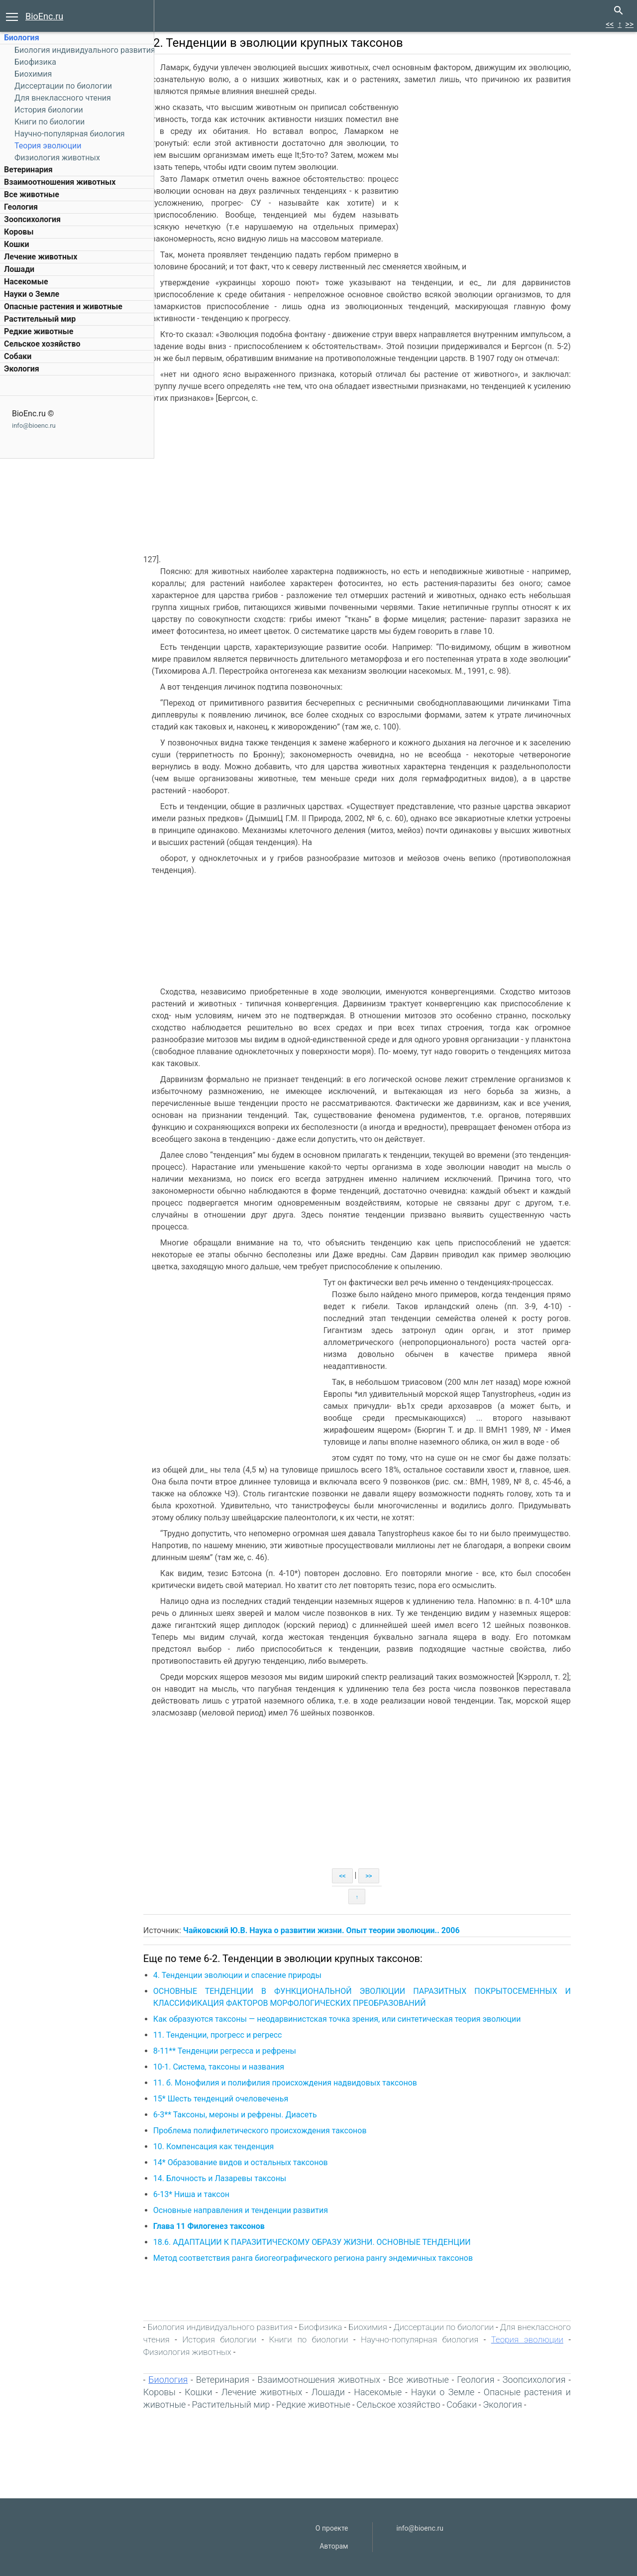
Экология (21, 368)
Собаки (17, 356)
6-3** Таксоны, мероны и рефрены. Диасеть (267, 2114)
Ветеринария (28, 169)
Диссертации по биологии (63, 86)
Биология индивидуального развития (84, 50)
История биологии (48, 110)
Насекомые (26, 281)
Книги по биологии (49, 121)
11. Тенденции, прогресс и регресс (250, 2035)
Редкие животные (38, 331)
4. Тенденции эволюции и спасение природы (270, 1975)
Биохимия (33, 74)
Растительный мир (40, 319)
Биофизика (35, 62)
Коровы (18, 232)
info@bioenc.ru (34, 425)
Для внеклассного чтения (62, 98)
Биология (21, 37)
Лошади (19, 269)
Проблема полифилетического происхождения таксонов (292, 2130)
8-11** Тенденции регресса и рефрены (257, 2051)
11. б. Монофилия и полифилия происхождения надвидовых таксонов (317, 2082)
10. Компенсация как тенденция (246, 2146)
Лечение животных (40, 256)
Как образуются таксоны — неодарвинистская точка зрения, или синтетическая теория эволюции (369, 2019)
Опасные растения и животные (63, 306)
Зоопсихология (32, 219)
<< (610, 24)
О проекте (332, 2528)
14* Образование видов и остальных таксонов (273, 2162)
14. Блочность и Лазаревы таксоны (252, 2178)
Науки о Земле (31, 294)
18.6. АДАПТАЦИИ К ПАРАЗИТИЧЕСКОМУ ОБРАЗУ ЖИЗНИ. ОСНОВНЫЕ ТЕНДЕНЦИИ (344, 2242)
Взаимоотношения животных (60, 182)
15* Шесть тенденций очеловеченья (253, 2098)
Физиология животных (57, 157)
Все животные (31, 194)
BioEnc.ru (44, 16)
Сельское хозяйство (42, 344)
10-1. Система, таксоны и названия (251, 2067)
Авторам (333, 2546)
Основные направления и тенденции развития (273, 2210)
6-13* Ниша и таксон (224, 2194)
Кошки (16, 244)
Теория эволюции (47, 145)
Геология (21, 207)
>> (629, 24)
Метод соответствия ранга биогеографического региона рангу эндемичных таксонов (345, 2258)
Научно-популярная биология (69, 133)
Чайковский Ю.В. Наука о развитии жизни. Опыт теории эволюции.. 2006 (353, 1930)
